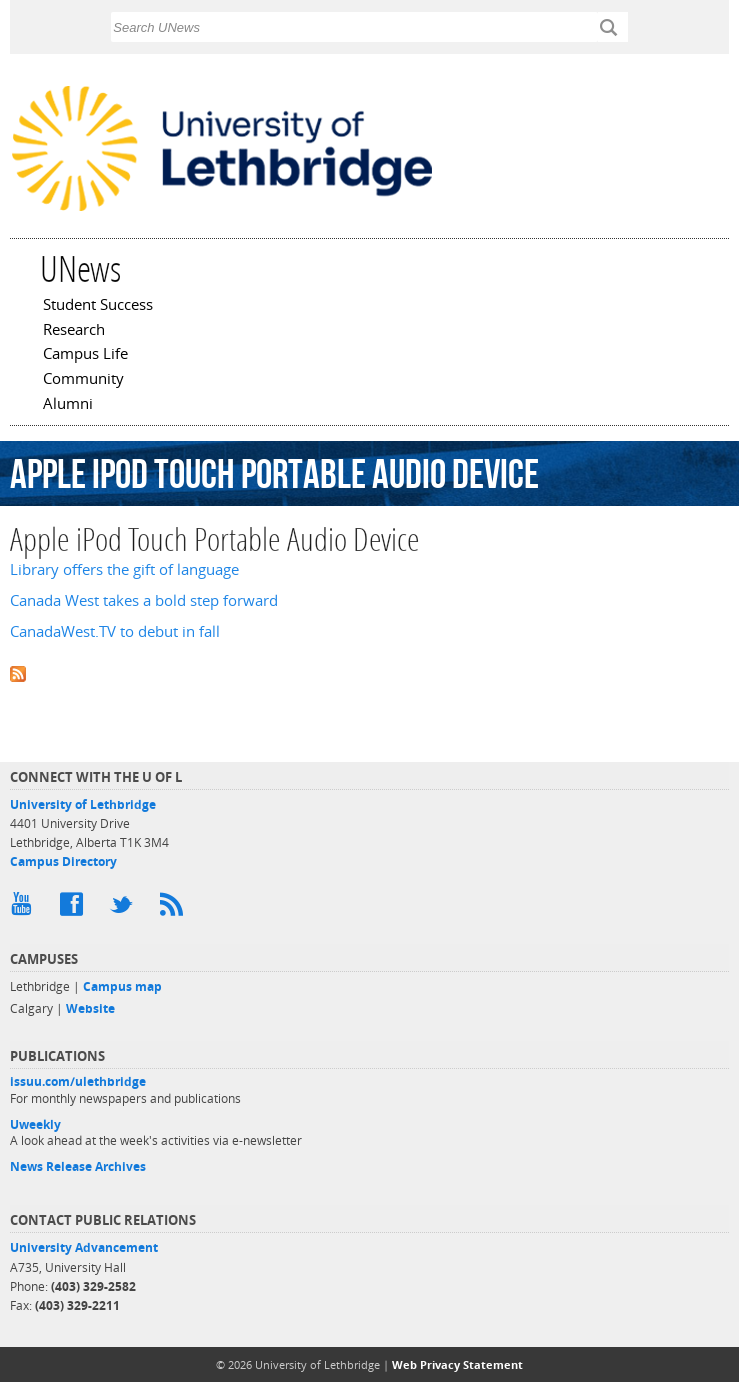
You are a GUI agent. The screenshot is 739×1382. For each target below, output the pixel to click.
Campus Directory (63, 861)
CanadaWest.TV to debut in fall (115, 631)
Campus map (122, 986)
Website (90, 1008)
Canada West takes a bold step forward (144, 600)
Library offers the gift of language (124, 569)
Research (74, 331)
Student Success (98, 306)
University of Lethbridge (83, 804)
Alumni (68, 405)
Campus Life (85, 355)
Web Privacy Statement (457, 1364)
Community (83, 380)
